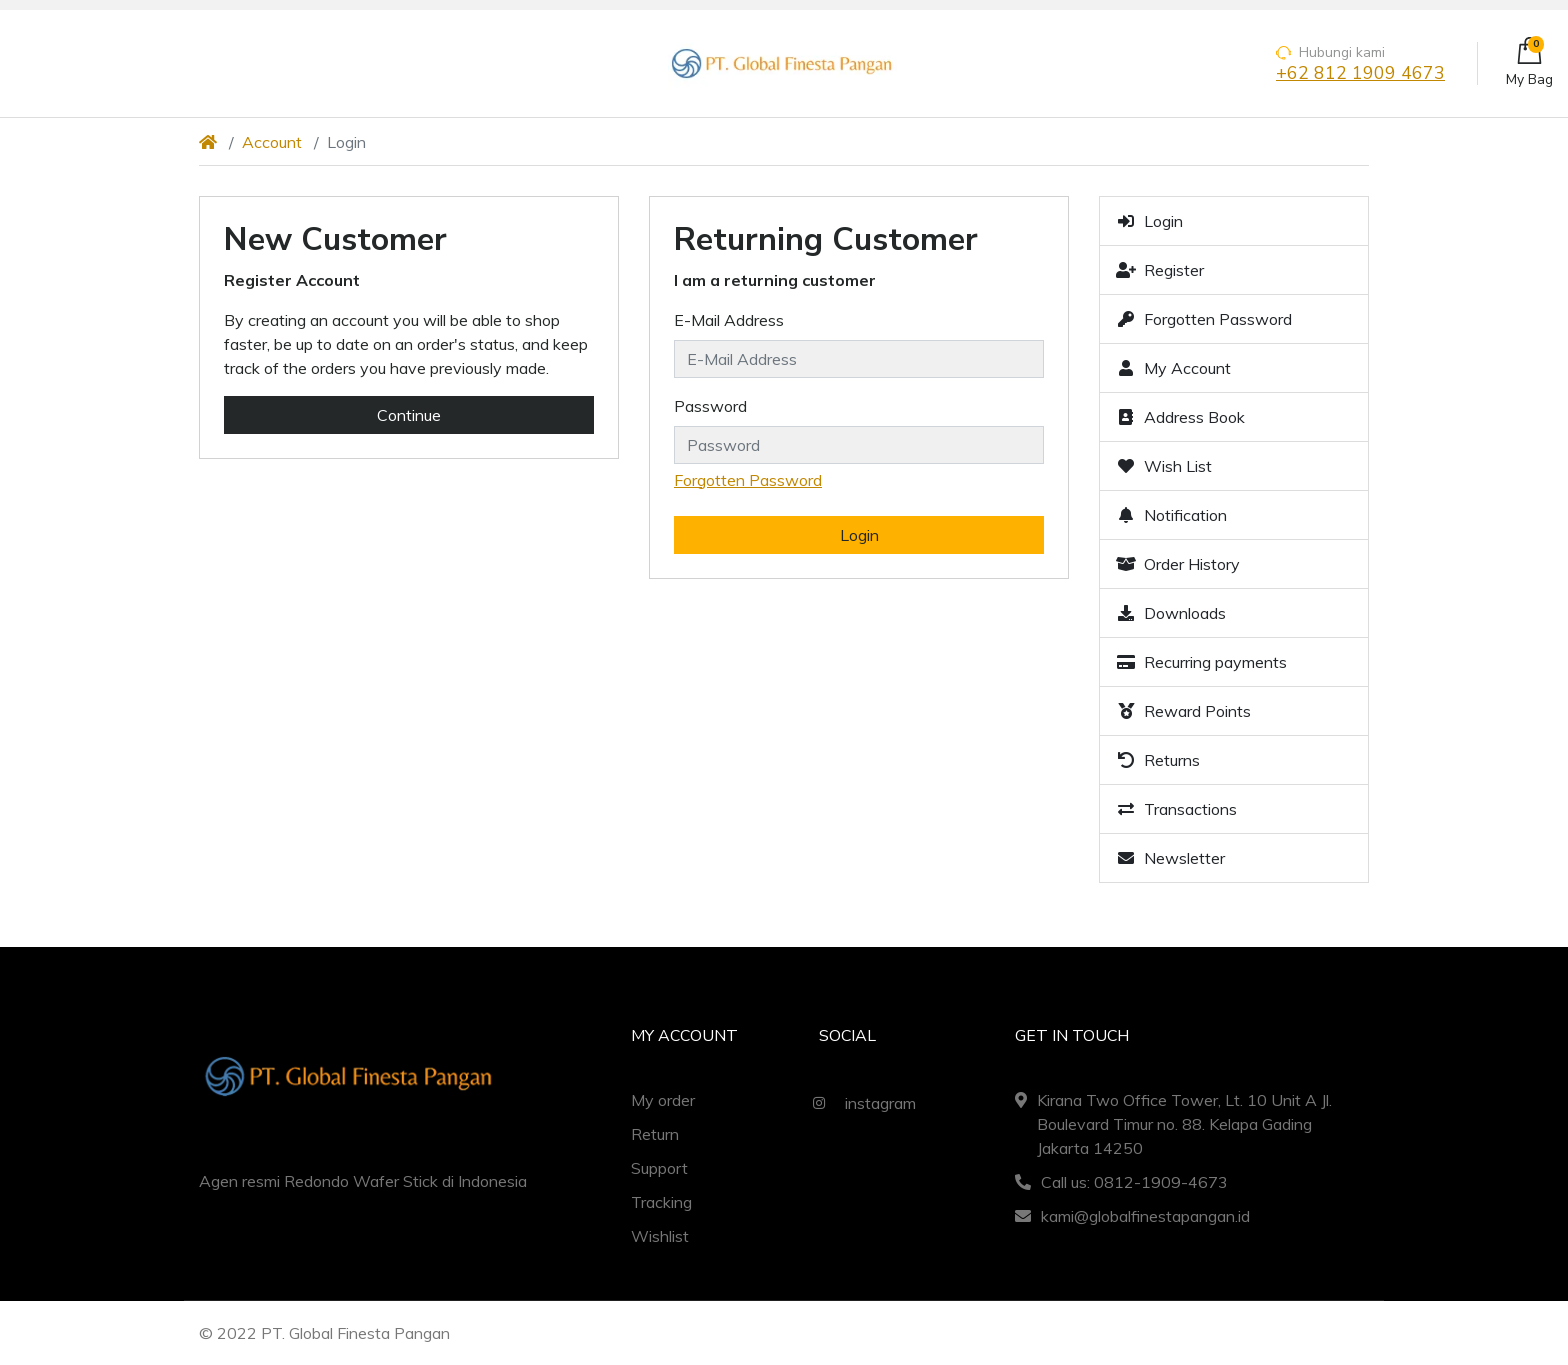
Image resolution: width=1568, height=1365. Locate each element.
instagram (859, 1103)
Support (659, 1168)
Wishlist (660, 1236)
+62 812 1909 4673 (1360, 73)
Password (710, 406)
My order (663, 1100)
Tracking (661, 1202)
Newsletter (1170, 858)
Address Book (1180, 417)
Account (272, 142)
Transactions (1176, 809)
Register (1160, 270)
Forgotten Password (748, 480)
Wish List (1164, 466)
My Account (1173, 368)
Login (1149, 221)
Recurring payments (1201, 662)
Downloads (1171, 613)
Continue (409, 415)
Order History (1178, 564)
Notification (1171, 515)
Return (655, 1134)
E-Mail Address (729, 320)
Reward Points (1183, 711)
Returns (1158, 760)
